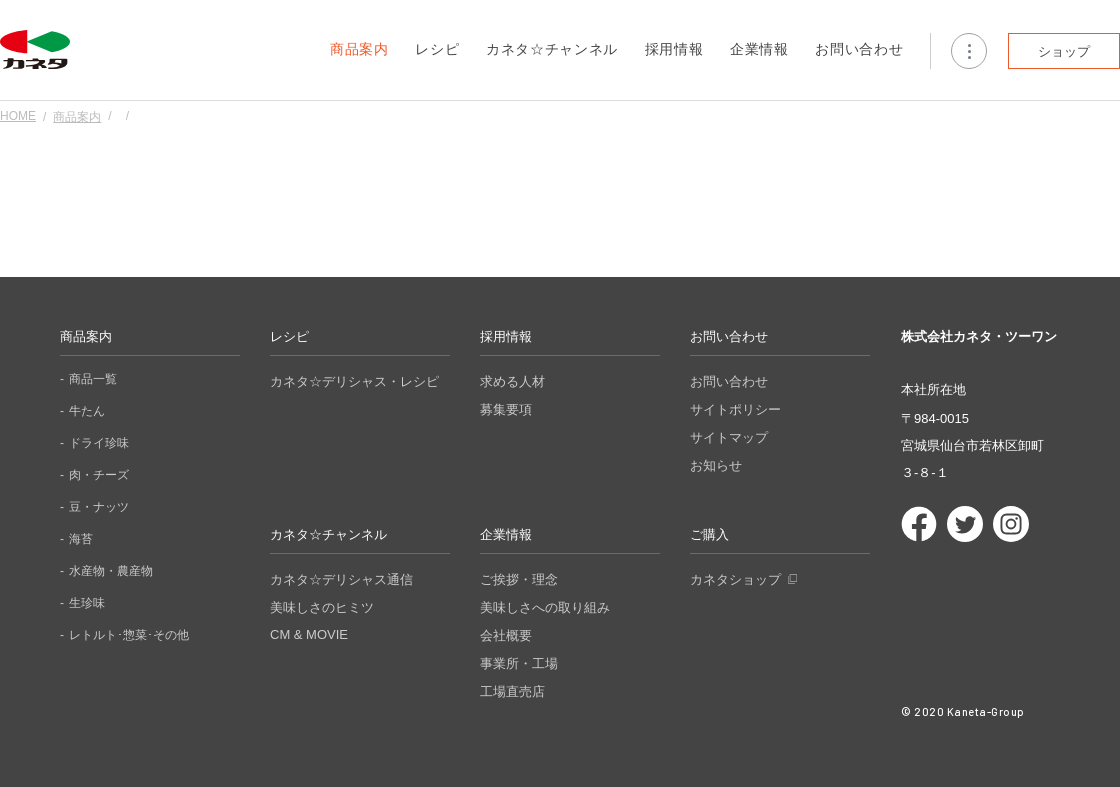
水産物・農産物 (111, 571)
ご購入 (709, 534)
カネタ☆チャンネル (552, 49)
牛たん (87, 411)
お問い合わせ (859, 49)
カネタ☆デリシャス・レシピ (354, 381)
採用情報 (674, 49)
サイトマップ (729, 437)
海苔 (81, 539)
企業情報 (759, 49)
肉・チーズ (99, 475)
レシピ (437, 49)
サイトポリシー (735, 409)
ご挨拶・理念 (519, 579)
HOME (18, 116)
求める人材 (512, 381)
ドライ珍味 (99, 443)
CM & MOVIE (309, 634)
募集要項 (506, 409)
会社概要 (506, 635)
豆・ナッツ (99, 507)
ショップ (1064, 51)
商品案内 (359, 49)
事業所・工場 (519, 663)
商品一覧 (93, 379)
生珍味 (87, 603)
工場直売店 (512, 691)
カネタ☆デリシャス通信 (341, 579)
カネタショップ (735, 579)
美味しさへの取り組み (545, 607)
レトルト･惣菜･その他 (129, 635)
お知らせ (716, 465)
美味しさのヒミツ (322, 607)
